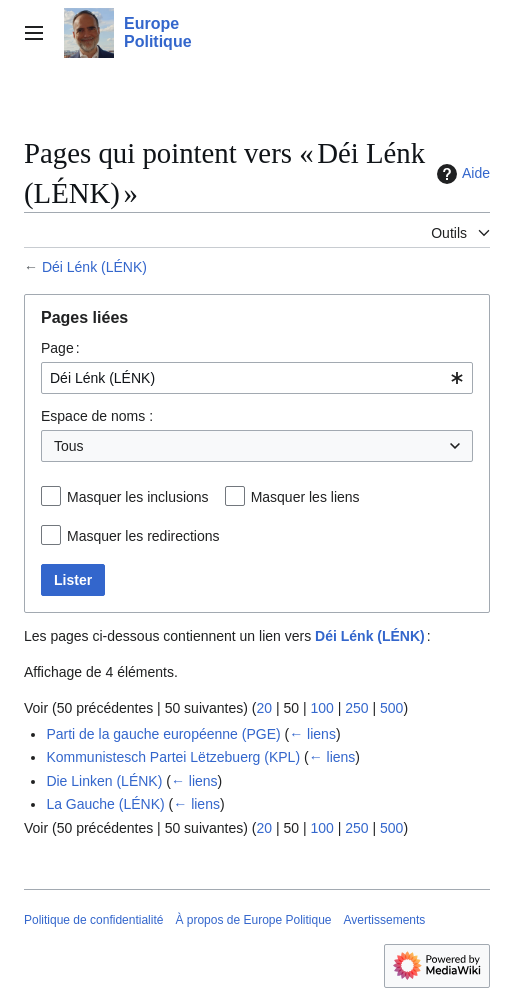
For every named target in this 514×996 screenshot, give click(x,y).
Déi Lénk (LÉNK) (94, 267)
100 (321, 708)
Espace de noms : (97, 416)
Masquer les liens (305, 497)
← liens (312, 734)
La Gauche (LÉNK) (105, 804)
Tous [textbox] (69, 446)
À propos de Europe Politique (253, 920)
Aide (461, 174)
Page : (60, 348)
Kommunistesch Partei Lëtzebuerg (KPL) (173, 757)
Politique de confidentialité (93, 920)
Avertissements (385, 920)
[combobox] (257, 378)
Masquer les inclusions (138, 497)
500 (391, 708)
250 (356, 708)
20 (264, 708)
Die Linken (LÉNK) (104, 781)
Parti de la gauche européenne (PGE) (163, 734)
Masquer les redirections (143, 536)
